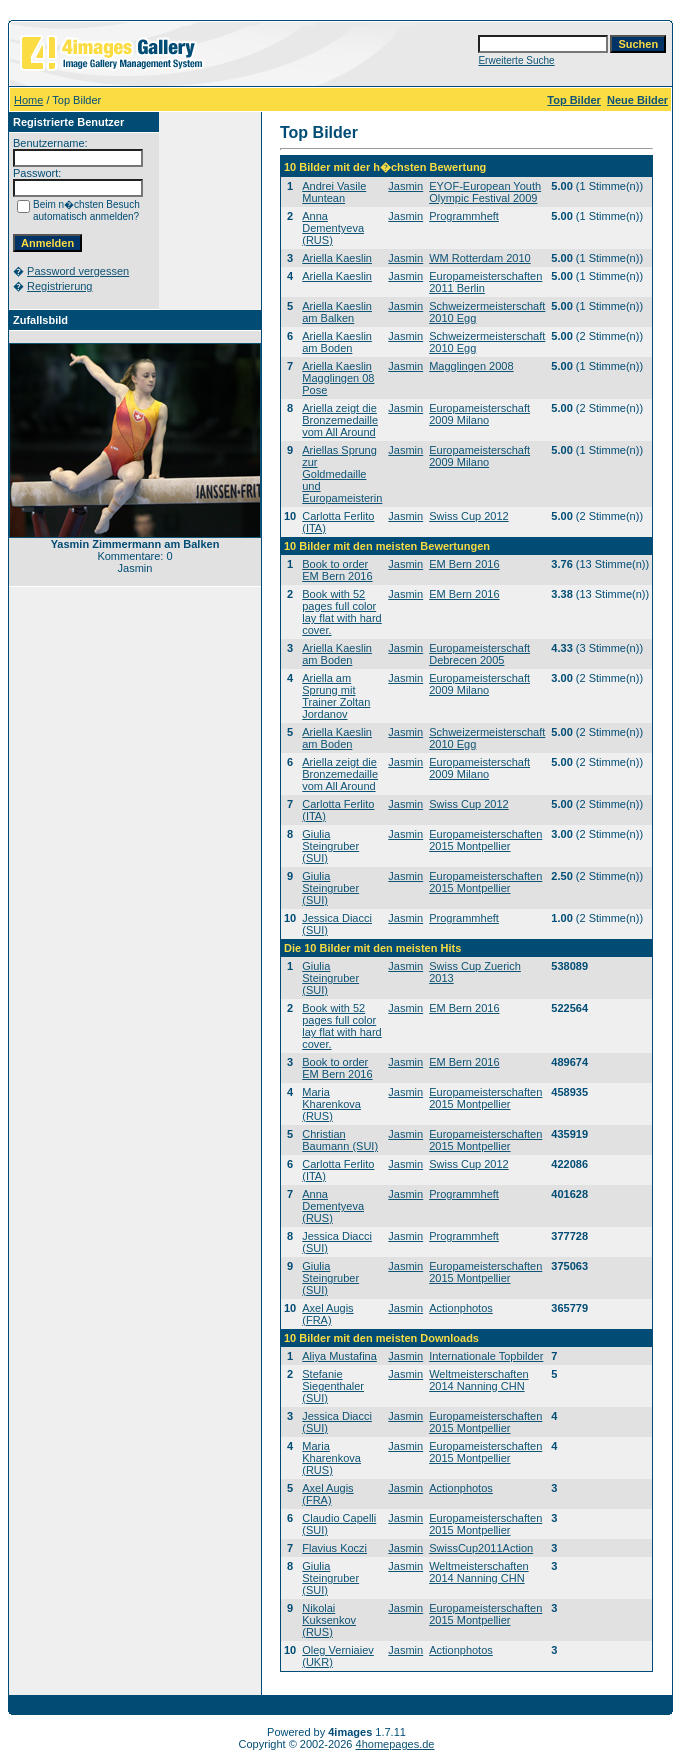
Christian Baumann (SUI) (340, 1140)
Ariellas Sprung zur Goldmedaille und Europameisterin (342, 474)
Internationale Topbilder (486, 1356)
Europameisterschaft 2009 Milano (479, 414)
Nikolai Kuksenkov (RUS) (329, 1620)
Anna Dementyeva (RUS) (333, 228)
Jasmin (405, 186)
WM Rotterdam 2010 (479, 258)
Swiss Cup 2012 (469, 516)
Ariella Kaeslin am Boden (337, 342)
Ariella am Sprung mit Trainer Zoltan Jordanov (336, 696)
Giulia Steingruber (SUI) (330, 846)
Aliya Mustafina (339, 1356)
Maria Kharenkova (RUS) (331, 1104)
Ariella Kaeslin (337, 258)
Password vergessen (78, 271)
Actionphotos (461, 1308)
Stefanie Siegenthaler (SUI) (333, 1386)
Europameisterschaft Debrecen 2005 (479, 654)
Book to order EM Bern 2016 (337, 570)
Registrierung (59, 286)
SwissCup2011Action (481, 1548)
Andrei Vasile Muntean (334, 192)
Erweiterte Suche (516, 60)
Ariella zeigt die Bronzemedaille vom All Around (340, 420)
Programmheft (464, 216)
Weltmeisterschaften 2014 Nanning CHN (478, 1380)
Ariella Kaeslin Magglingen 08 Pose (338, 378)
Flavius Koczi (334, 1548)
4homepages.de (395, 1744)
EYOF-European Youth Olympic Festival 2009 (485, 192)
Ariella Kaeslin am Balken (337, 312)
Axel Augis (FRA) (327, 1314)
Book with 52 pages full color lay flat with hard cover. (341, 612)
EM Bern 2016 (464, 564)
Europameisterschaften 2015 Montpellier (485, 840)
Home (28, 100)
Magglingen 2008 (471, 366)
